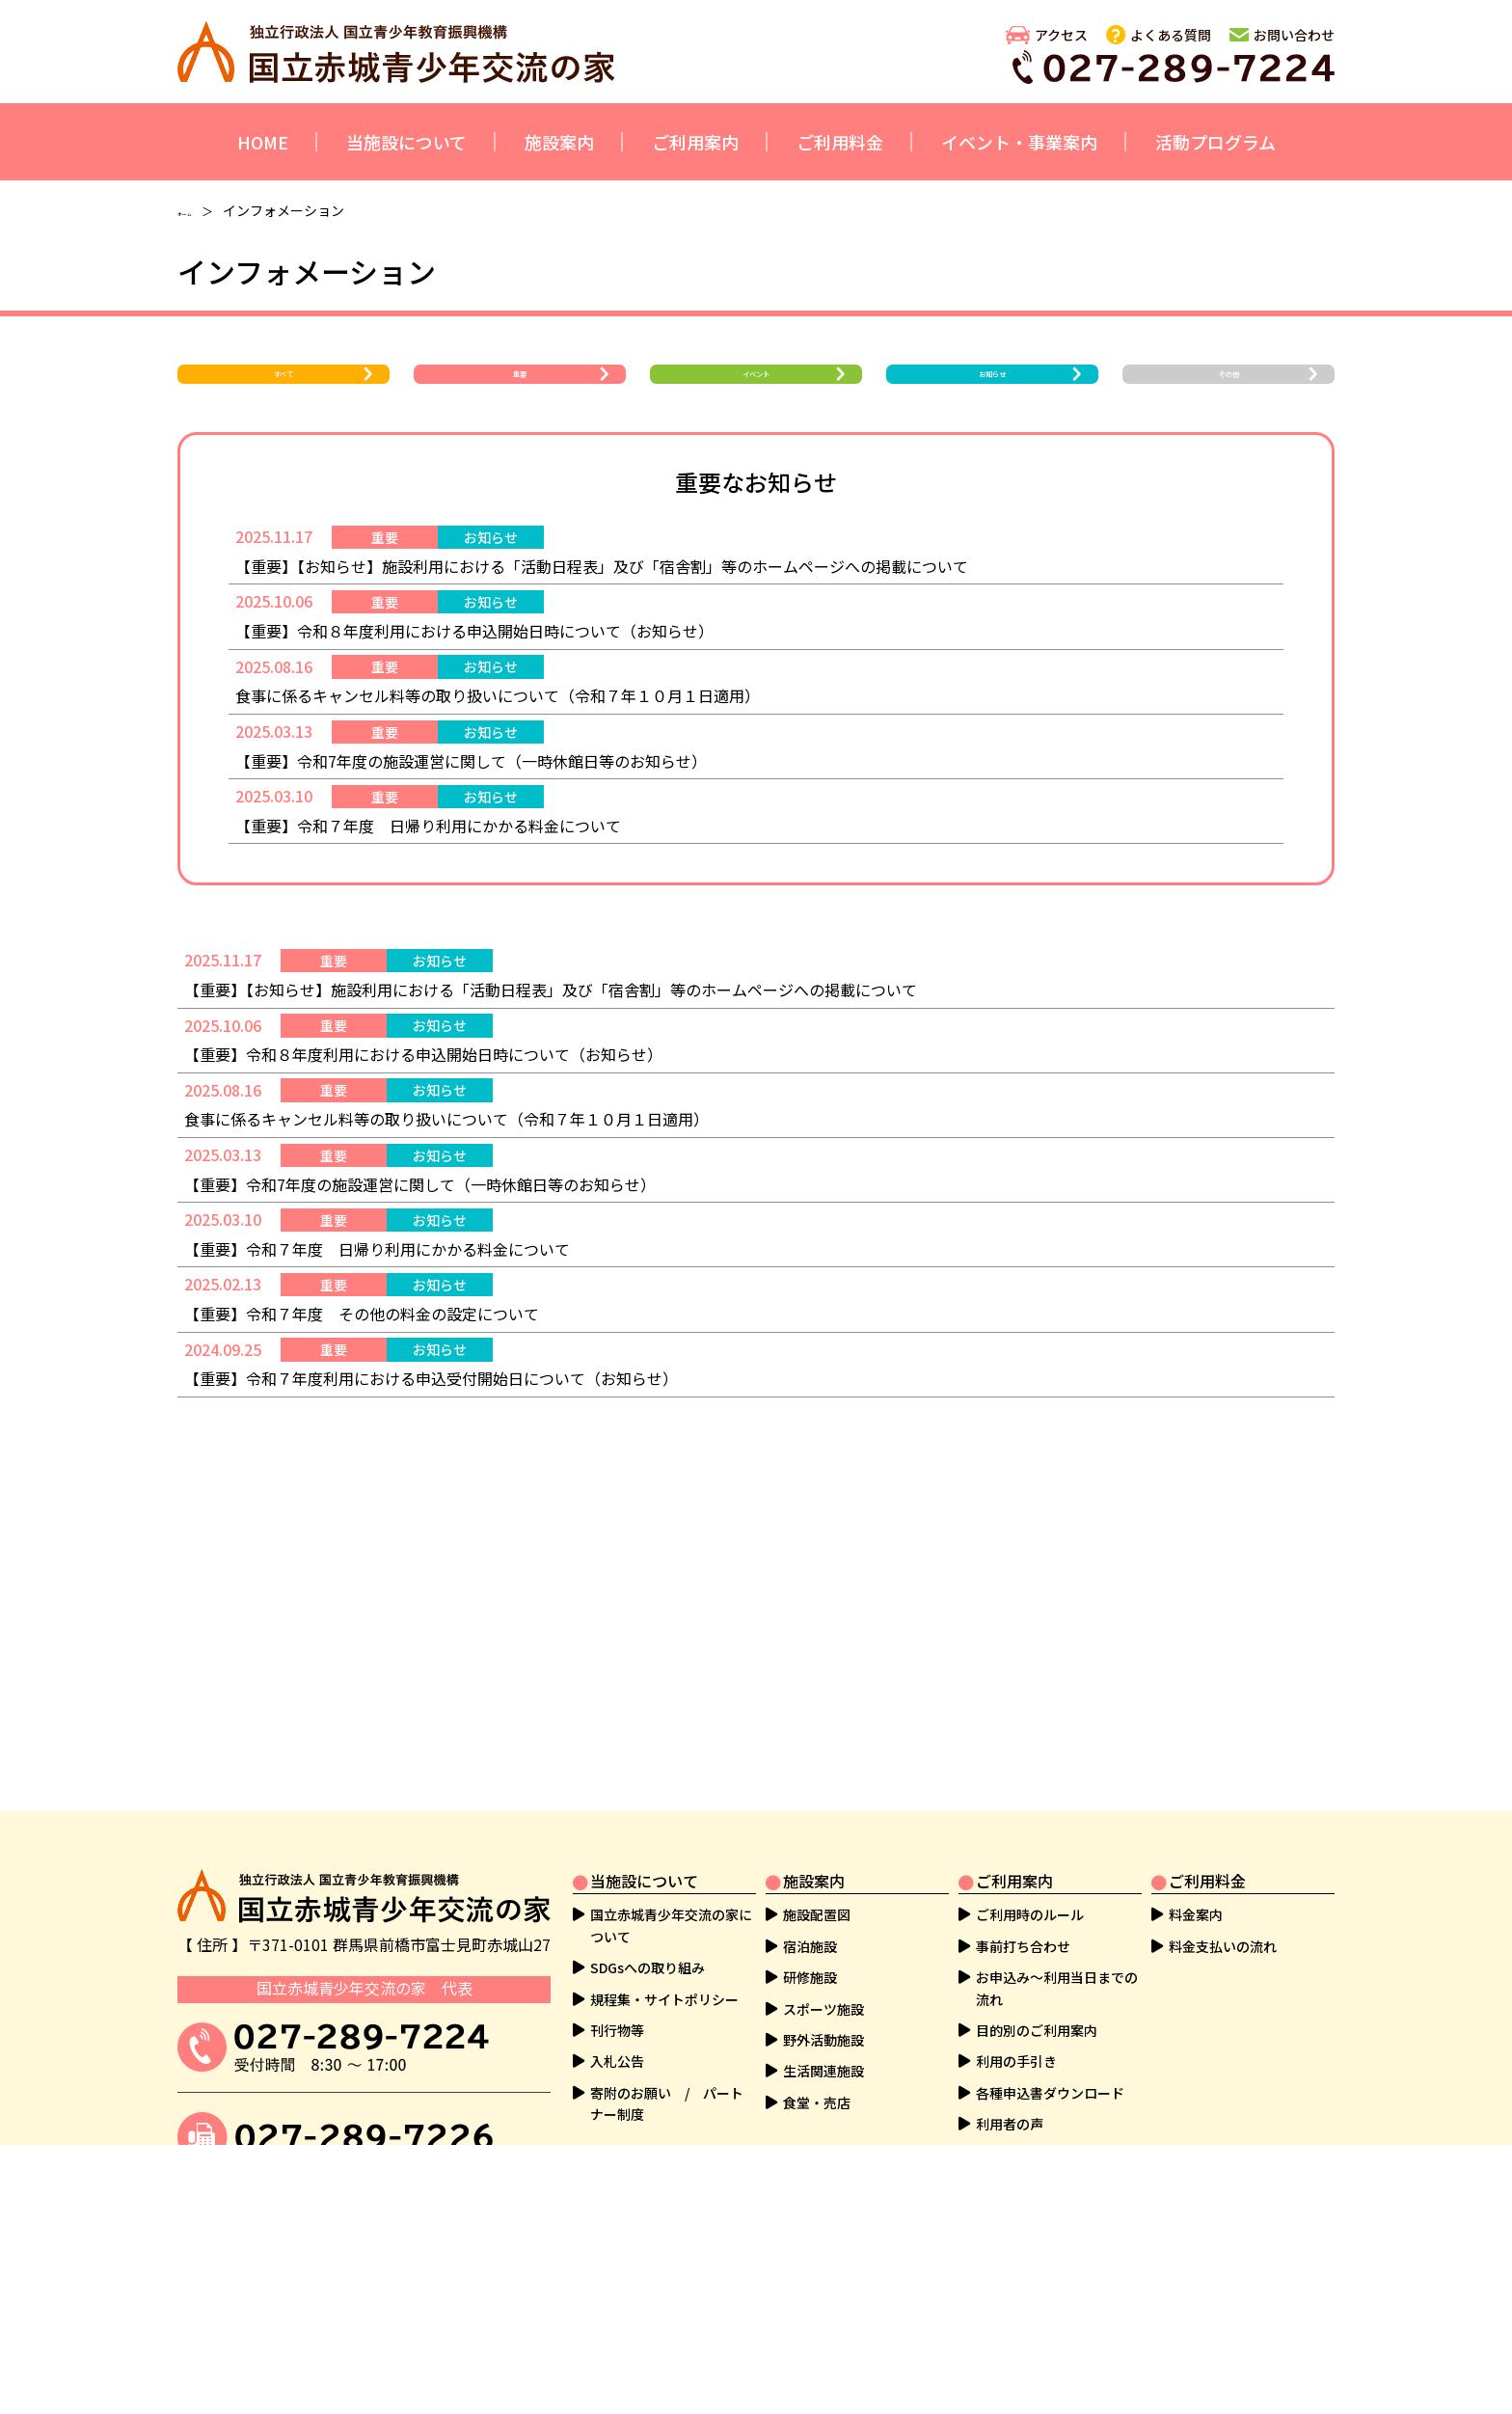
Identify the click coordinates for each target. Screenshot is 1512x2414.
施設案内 (559, 141)
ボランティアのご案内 (657, 2282)
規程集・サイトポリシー (664, 1999)
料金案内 (1196, 1915)
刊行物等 (617, 2031)
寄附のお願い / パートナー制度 (666, 2103)
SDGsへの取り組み (647, 1968)
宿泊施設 (810, 1946)
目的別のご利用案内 (1036, 2031)
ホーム (197, 210)
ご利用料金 (839, 141)
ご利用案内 (695, 141)
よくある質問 (1170, 34)
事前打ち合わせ (1023, 1946)
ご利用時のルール (1030, 1915)
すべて (284, 393)
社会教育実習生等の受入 (664, 2251)
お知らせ (992, 393)
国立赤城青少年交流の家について (671, 1926)
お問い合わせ (1294, 34)
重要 (520, 393)
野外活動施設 (823, 2040)
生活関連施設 (823, 2071)
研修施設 (810, 1978)
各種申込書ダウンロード (1050, 2092)
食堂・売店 (816, 2102)
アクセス (1061, 34)
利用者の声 (1009, 2124)
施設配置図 (816, 1915)
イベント (756, 393)
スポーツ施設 (823, 2009)
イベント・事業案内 (1019, 141)
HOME (262, 141)
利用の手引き (1016, 2062)
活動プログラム (1215, 141)
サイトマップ (1016, 2313)
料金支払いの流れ (1223, 1946)
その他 (1228, 393)
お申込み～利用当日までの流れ (1057, 1988)
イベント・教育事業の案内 (671, 2220)
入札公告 (617, 2062)
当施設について (406, 141)
